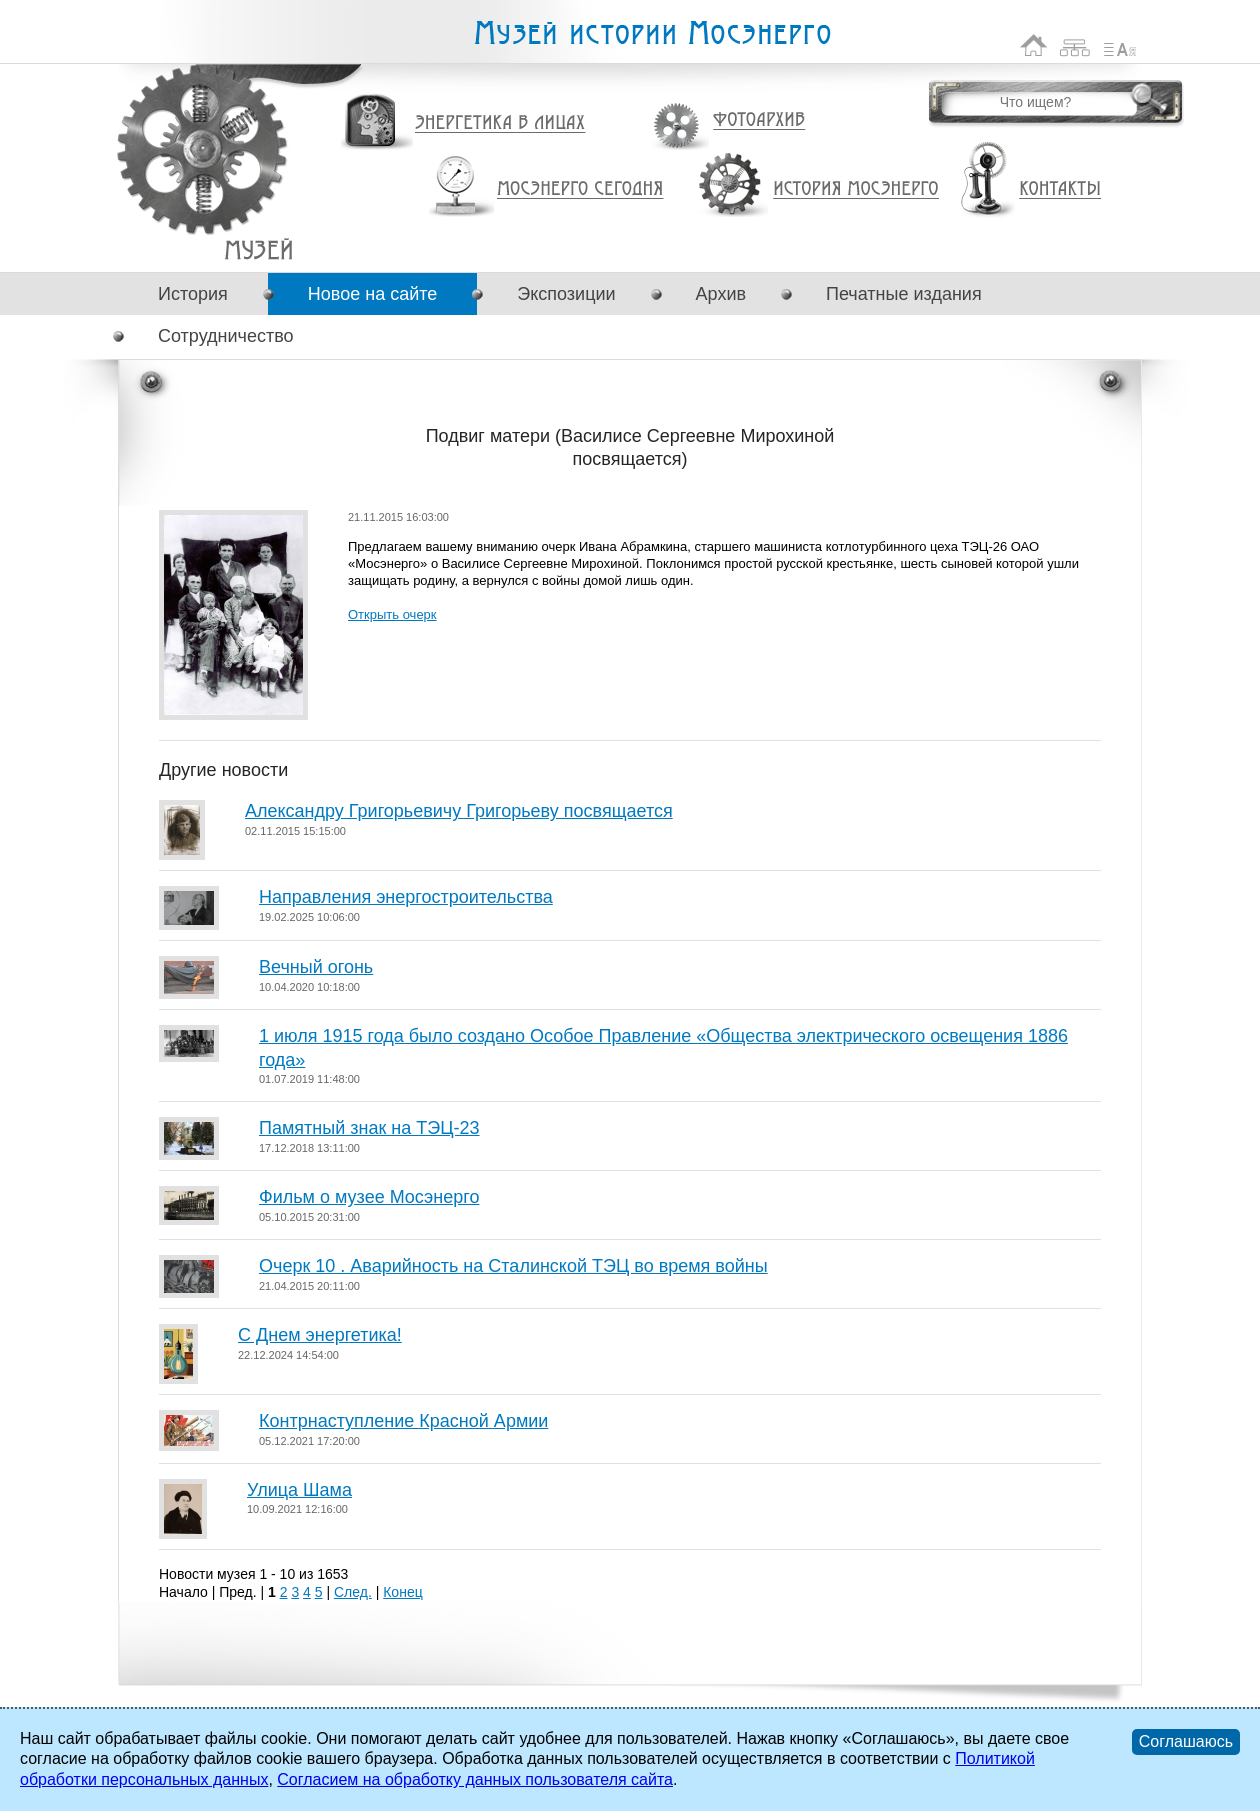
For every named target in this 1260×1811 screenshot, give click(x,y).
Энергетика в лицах (500, 123)
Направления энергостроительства (406, 897)
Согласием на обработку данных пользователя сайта (475, 1779)
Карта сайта (1075, 45)
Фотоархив (758, 120)
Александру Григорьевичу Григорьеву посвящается (459, 811)
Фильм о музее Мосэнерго (369, 1197)
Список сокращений (1120, 45)
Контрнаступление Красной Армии (403, 1421)
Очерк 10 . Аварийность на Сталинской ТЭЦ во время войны (513, 1266)
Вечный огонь (316, 967)
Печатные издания (904, 294)
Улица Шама (299, 1490)
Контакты (1060, 189)
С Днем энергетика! (320, 1335)
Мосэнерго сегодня (580, 189)
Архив (721, 294)
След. (353, 1592)
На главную (1034, 45)
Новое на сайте (372, 294)
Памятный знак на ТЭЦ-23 (369, 1128)
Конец (402, 1592)
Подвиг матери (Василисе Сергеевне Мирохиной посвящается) (258, 249)
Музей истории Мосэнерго (652, 33)
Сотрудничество (226, 336)
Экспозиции (566, 294)
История (193, 294)
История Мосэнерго (856, 189)
